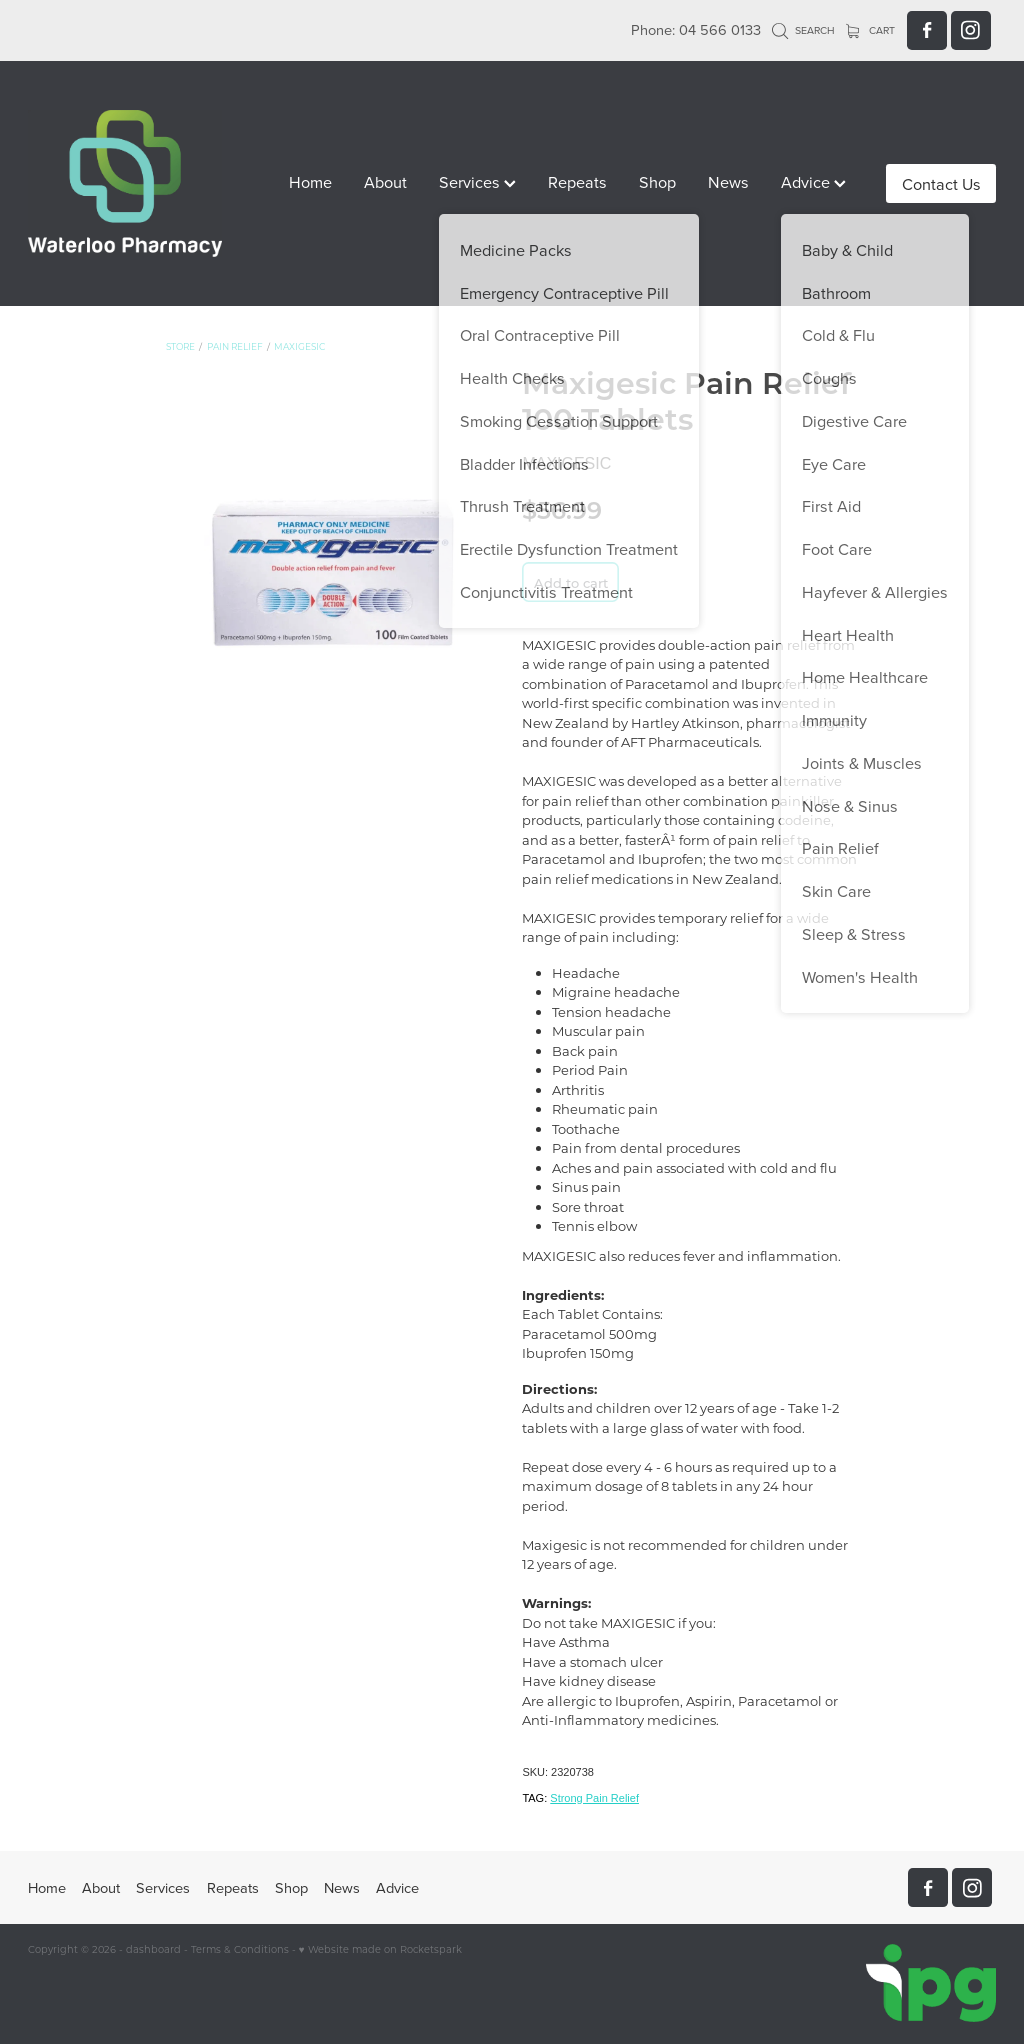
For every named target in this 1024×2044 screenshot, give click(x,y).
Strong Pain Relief (594, 1798)
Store (180, 346)
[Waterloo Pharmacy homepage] (125, 183)
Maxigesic (299, 346)
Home (310, 181)
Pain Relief (235, 346)
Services (477, 181)
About (385, 181)
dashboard (153, 1949)
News (728, 181)
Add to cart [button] (571, 582)
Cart (870, 30)
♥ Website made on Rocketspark (380, 1949)
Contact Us (941, 183)
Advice (813, 181)
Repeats (577, 181)
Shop (657, 181)
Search (803, 30)
